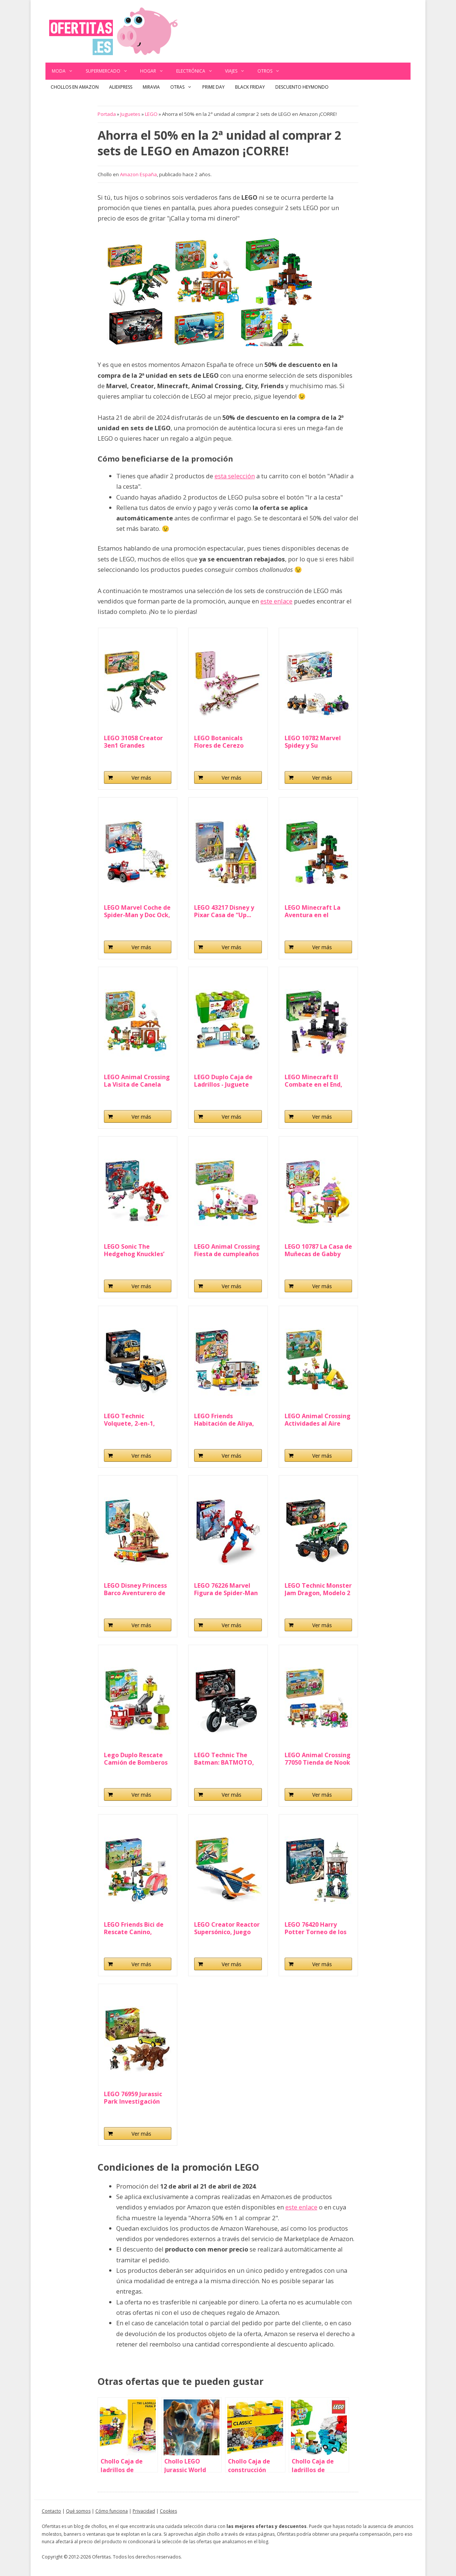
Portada (107, 114)
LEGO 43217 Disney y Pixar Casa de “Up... (224, 911)
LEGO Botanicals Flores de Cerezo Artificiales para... (220, 741)
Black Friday (250, 87)
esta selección (235, 476)
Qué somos (78, 2511)
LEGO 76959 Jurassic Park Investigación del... (133, 2097)
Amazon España (138, 174)
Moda (65, 71)
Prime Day (213, 87)
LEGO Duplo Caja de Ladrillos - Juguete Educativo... (223, 1080)
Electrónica (197, 71)
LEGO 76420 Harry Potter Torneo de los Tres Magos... (315, 1928)
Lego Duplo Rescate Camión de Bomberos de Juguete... (136, 1758)
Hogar (155, 71)
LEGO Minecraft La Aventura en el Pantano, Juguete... (313, 911)
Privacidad (144, 2511)
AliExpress (120, 87)
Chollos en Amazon (75, 87)
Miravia (151, 87)
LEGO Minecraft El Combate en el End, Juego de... (313, 1080)
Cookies (168, 2511)
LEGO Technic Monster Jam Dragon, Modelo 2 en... (318, 1589)
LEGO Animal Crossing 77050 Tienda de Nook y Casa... (318, 1758)
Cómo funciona (111, 2511)
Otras (183, 87)
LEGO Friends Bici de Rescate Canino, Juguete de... (134, 1928)
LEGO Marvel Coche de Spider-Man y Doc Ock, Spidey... (137, 911)
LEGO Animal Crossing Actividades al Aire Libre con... (318, 1419)
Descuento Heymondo (302, 87)
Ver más (141, 777)
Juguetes (130, 114)
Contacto (51, 2511)
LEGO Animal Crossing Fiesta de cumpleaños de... (227, 1250)
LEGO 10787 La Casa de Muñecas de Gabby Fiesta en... (318, 1250)
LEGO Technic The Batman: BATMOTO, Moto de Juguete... (224, 1758)
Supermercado (110, 71)
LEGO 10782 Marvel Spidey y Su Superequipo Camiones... (313, 741)
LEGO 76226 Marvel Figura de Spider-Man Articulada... (226, 1589)
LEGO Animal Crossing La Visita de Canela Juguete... (137, 1080)
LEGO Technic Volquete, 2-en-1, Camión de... (129, 1419)
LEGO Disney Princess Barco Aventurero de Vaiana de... (135, 1589)
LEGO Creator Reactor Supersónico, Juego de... (227, 1928)
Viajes (238, 71)
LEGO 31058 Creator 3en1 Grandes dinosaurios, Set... (133, 741)
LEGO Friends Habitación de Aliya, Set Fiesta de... (224, 1419)
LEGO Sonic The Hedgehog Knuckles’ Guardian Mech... (134, 1250)
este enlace (276, 601)
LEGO (151, 114)
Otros (271, 71)
